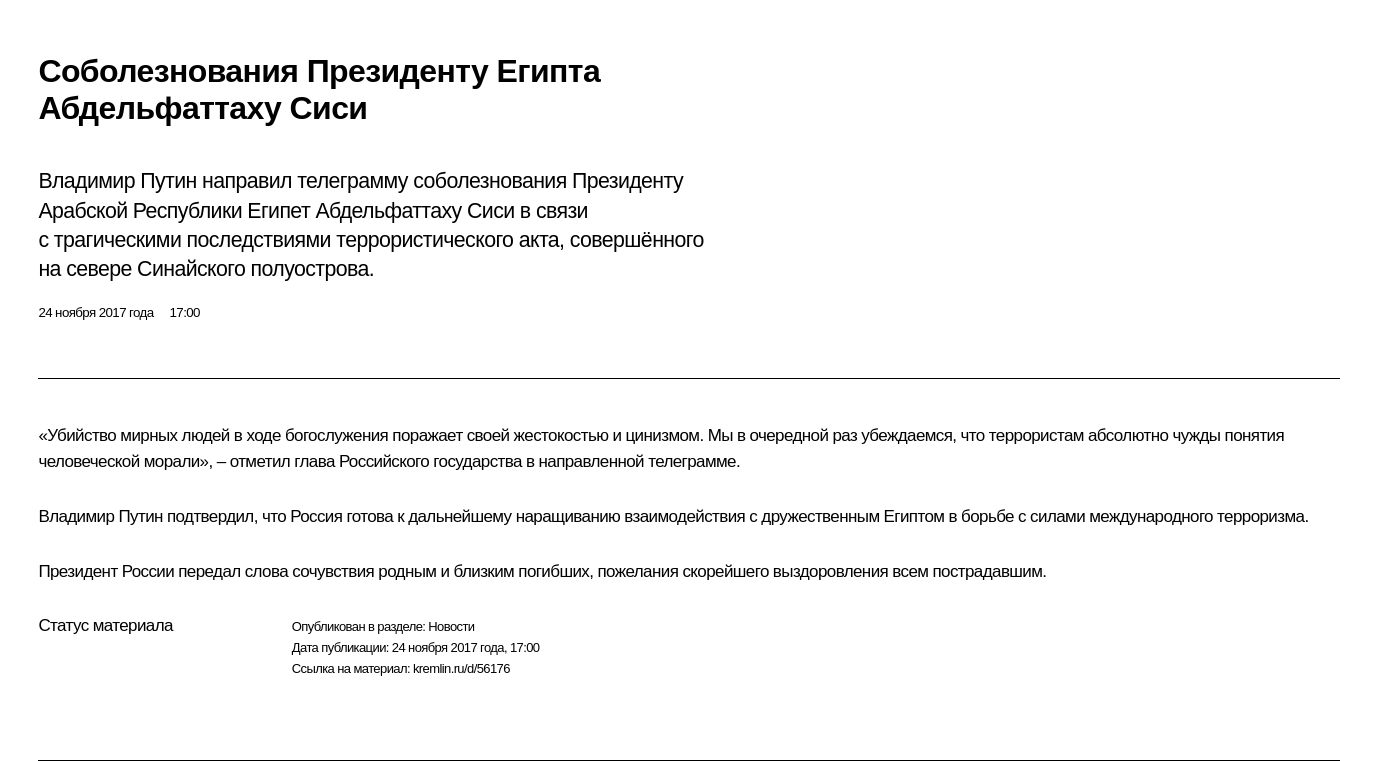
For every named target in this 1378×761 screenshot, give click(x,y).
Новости (451, 626)
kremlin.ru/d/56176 (461, 668)
